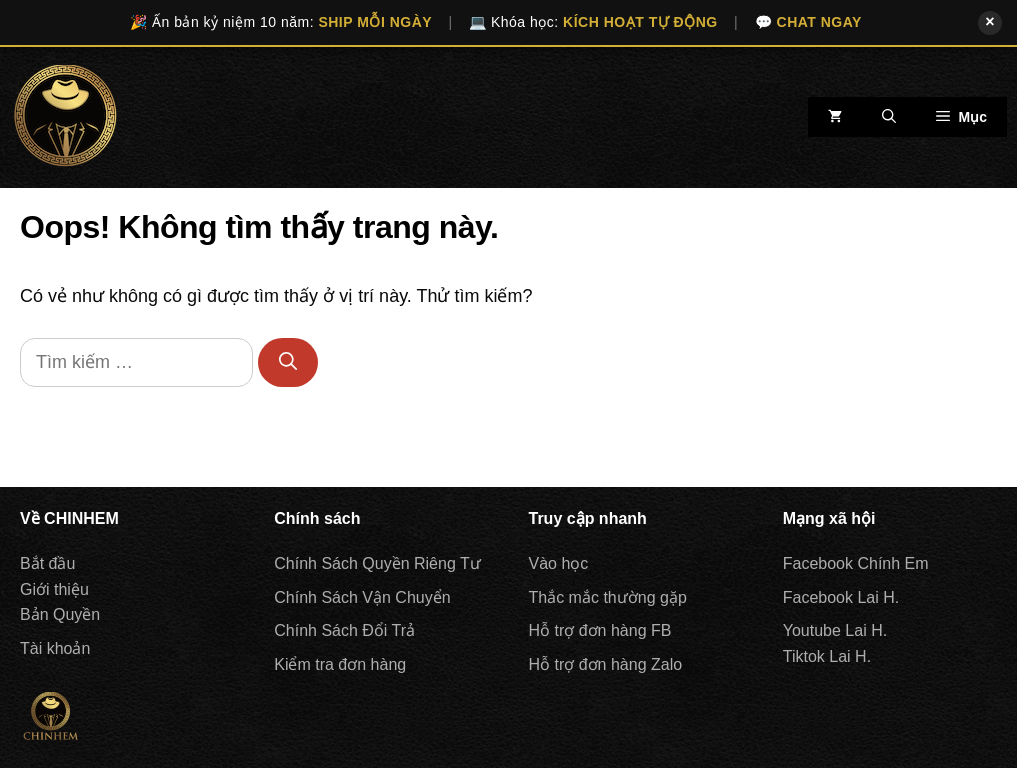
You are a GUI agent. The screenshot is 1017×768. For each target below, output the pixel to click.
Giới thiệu (54, 589)
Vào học (559, 563)
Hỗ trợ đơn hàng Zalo (606, 664)
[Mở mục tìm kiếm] (889, 117)
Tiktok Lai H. (827, 656)
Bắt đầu (47, 563)
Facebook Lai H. (841, 597)
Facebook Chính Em (856, 563)
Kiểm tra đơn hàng (340, 664)
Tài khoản (55, 648)
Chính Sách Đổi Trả (344, 630)
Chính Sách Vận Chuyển (362, 597)
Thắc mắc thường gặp (608, 597)
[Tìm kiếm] (288, 362)
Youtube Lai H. (835, 630)
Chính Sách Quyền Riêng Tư (377, 563)
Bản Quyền (60, 614)
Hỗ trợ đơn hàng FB (600, 630)
